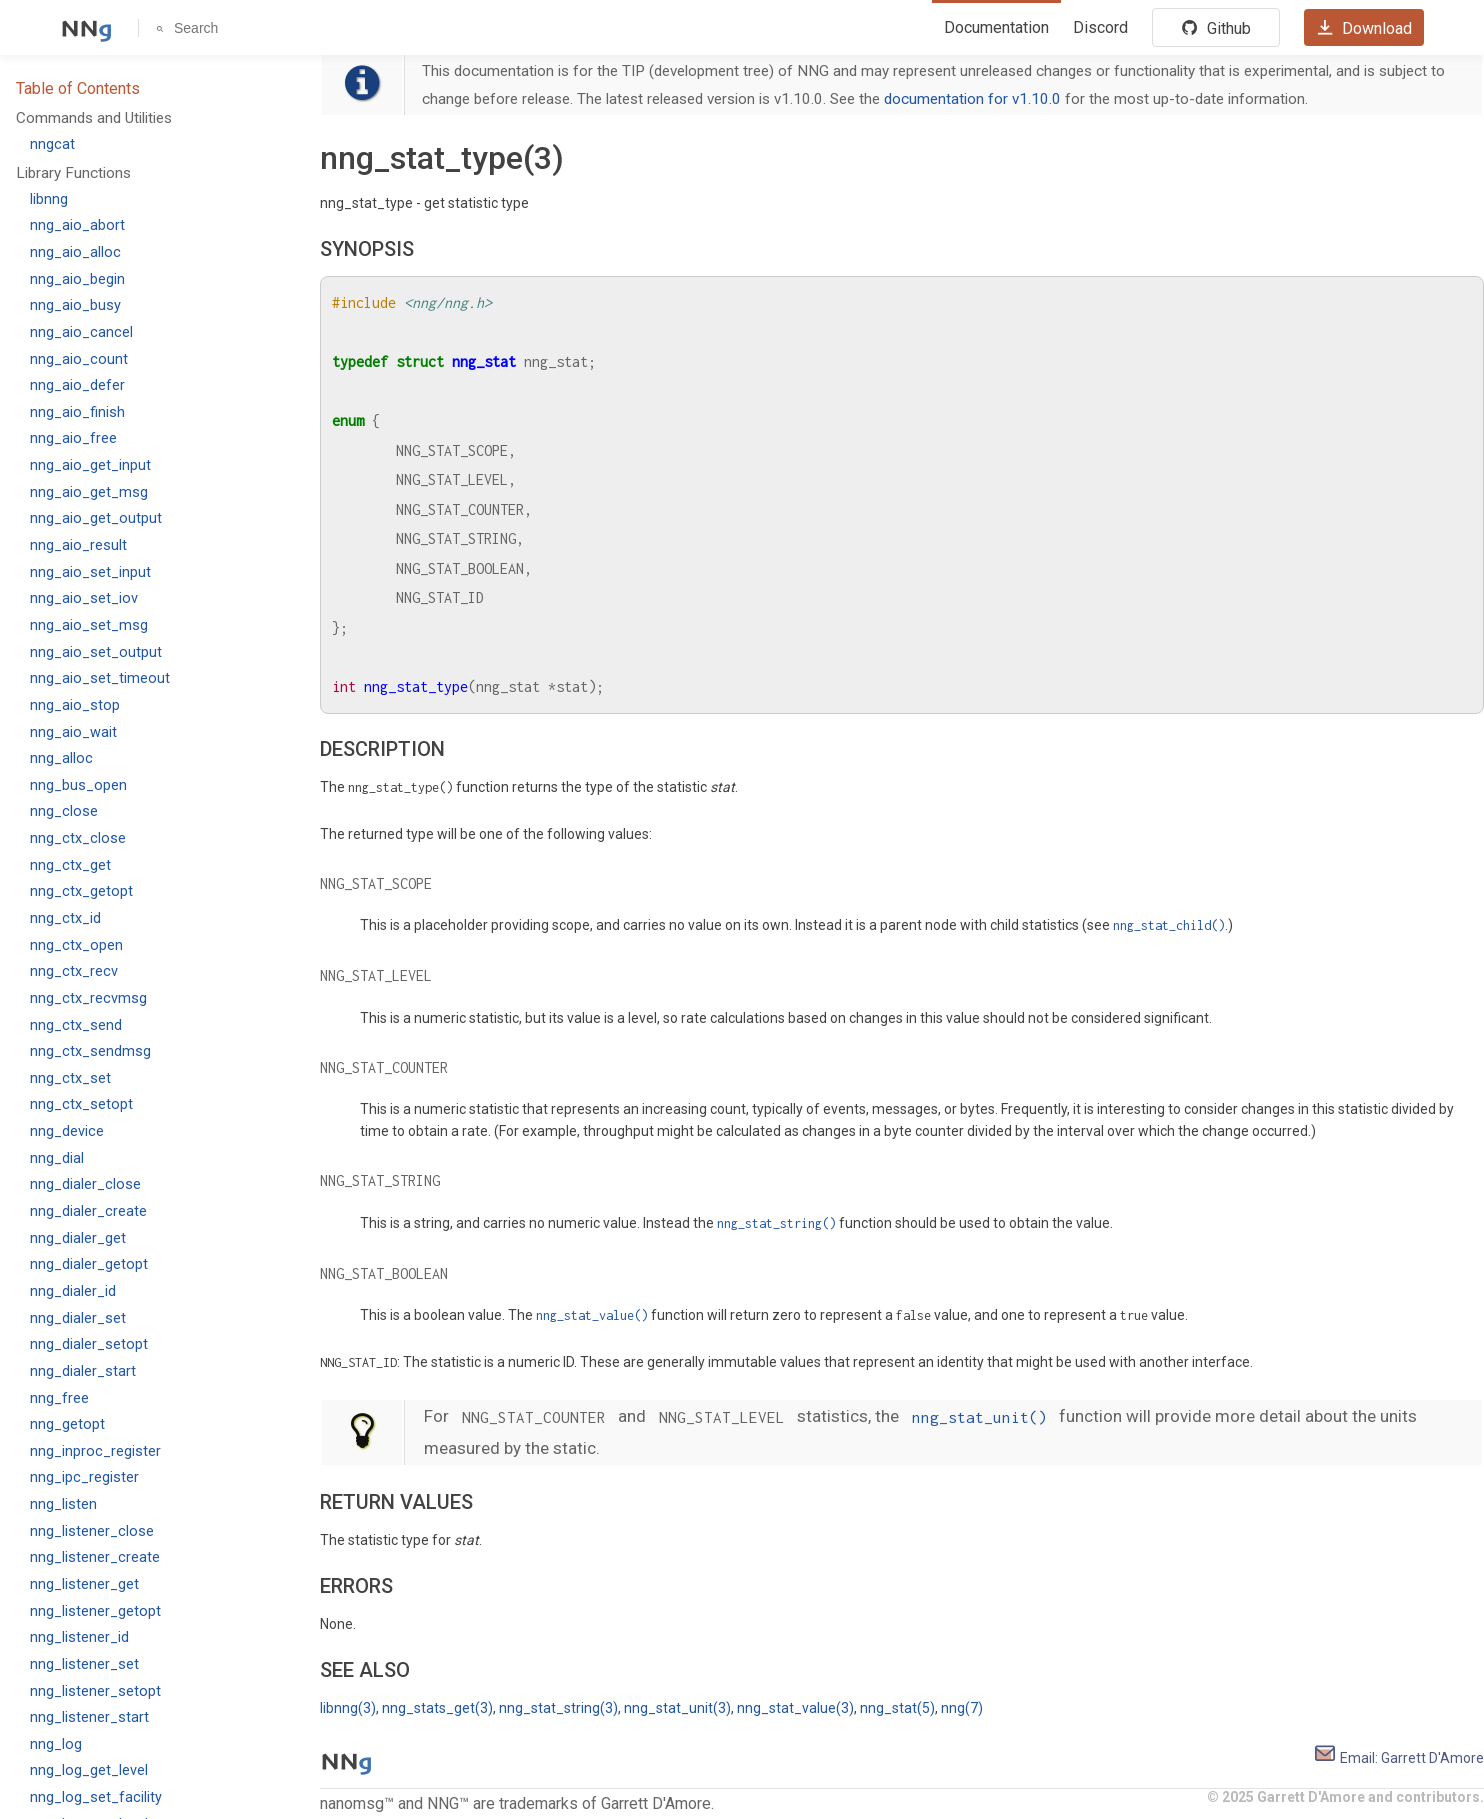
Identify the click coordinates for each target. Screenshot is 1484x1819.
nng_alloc (61, 758)
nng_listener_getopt (95, 1611)
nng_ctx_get (70, 865)
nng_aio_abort (77, 225)
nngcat (52, 144)
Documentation (996, 27)
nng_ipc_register (84, 1477)
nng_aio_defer (77, 385)
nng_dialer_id (73, 1291)
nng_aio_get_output (96, 518)
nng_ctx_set (70, 1078)
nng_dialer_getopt (89, 1264)
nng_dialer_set (78, 1318)
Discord (1100, 27)
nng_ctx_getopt (81, 891)
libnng (49, 199)
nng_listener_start (89, 1717)
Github (1216, 28)
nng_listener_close (92, 1531)
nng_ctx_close (78, 838)
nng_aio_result (78, 545)
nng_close (64, 811)
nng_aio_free (73, 438)
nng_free (59, 1398)
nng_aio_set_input (90, 572)
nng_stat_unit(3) (677, 1708)
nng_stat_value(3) (795, 1708)
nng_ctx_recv (74, 971)
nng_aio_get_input (90, 465)
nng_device (67, 1131)
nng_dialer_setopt (89, 1344)
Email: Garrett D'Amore (1398, 1758)
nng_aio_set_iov (84, 598)
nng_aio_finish (77, 412)
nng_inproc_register (95, 1451)
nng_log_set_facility (96, 1797)
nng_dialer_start (83, 1371)
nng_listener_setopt (95, 1691)
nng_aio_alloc (75, 252)
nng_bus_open (78, 785)
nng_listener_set (84, 1664)
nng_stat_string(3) (558, 1708)
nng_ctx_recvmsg (88, 998)
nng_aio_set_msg (89, 625)
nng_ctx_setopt (81, 1104)
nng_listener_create (95, 1557)
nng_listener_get (84, 1584)
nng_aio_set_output (96, 652)
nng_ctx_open (76, 945)
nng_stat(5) (897, 1708)
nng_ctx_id (65, 918)
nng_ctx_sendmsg (90, 1051)
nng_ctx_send (76, 1025)
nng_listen (63, 1504)
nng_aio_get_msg (89, 492)
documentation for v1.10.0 (972, 99)
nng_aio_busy (75, 305)
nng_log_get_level (89, 1770)
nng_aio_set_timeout (100, 678)
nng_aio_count (79, 359)
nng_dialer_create (88, 1211)
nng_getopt (67, 1424)
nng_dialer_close (85, 1184)
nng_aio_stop (75, 705)
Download (1364, 28)
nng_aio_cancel (81, 332)
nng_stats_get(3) (437, 1708)
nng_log (56, 1744)
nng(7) (962, 1708)
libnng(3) (348, 1708)
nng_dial (57, 1158)
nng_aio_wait (73, 732)
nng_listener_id (79, 1637)
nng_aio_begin (77, 279)
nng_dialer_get (78, 1238)
